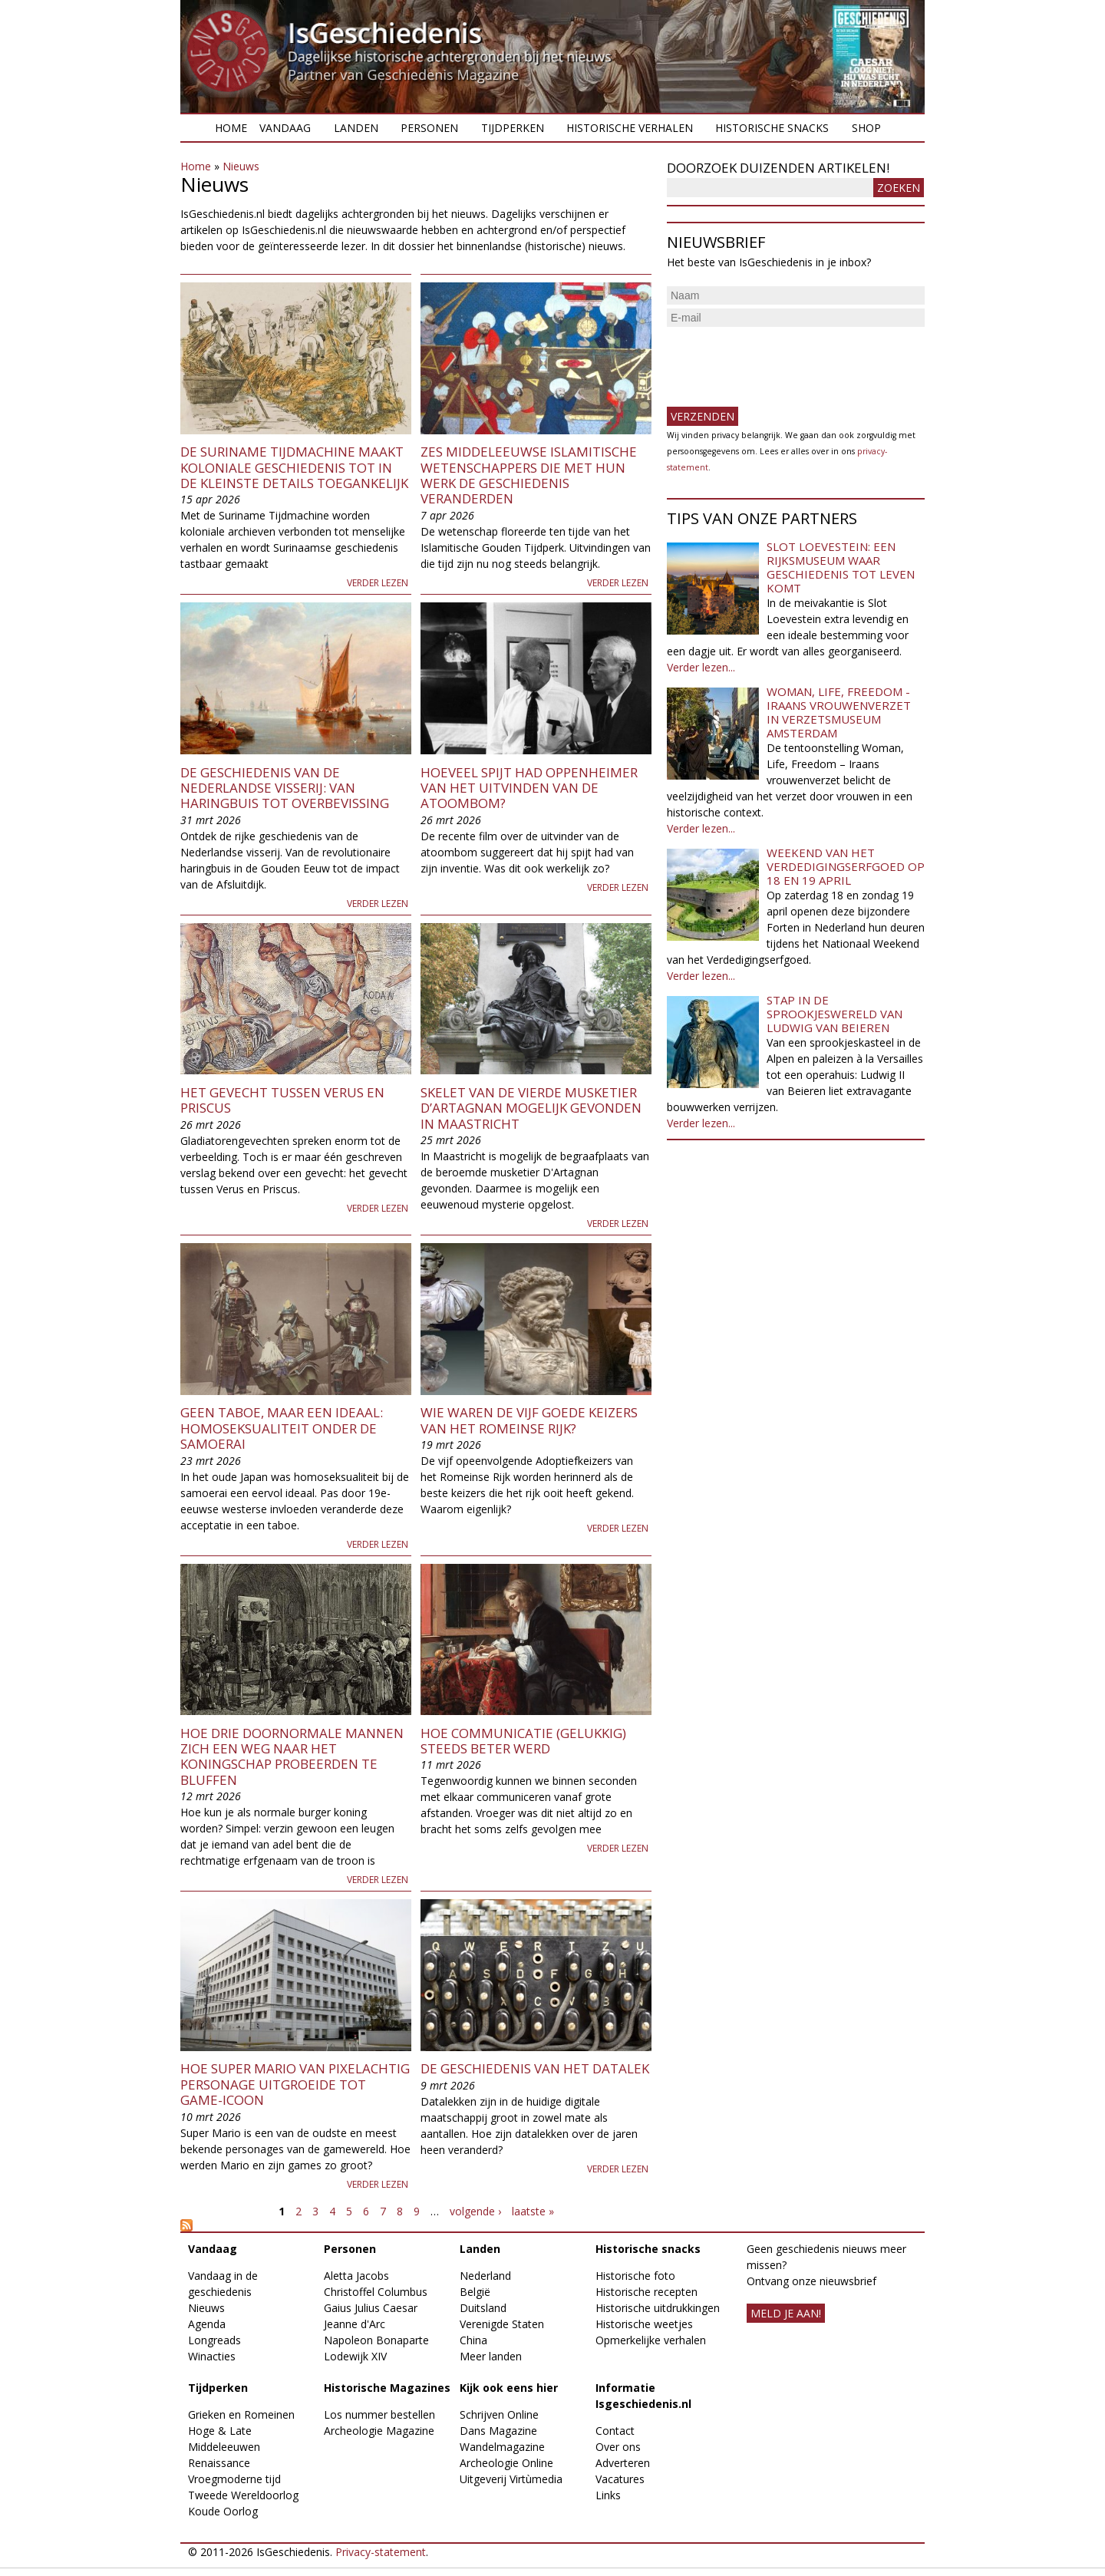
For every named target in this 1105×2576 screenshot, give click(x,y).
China (473, 2340)
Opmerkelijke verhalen (650, 2340)
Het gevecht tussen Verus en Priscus (282, 1100)
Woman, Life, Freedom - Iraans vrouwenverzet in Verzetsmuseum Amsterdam (839, 712)
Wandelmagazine (502, 2446)
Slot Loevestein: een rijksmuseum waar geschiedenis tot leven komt (841, 567)
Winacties (212, 2356)
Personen (429, 127)
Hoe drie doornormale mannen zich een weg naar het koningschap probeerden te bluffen (292, 1756)
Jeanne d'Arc (354, 2324)
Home (231, 127)
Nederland (485, 2275)
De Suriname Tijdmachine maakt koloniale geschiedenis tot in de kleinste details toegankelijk (294, 467)
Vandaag (285, 127)
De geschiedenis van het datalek (535, 2068)
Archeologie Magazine (379, 2430)
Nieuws (241, 166)
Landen (356, 127)
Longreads (214, 2340)
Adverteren (622, 2463)
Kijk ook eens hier (509, 2387)
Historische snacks (772, 127)
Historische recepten (646, 2291)
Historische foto (635, 2275)
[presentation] (783, 361)
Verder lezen (377, 582)
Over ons (618, 2446)
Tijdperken (512, 127)
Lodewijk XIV (355, 2356)
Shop (866, 127)
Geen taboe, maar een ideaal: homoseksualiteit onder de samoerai (281, 1428)
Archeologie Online (506, 2463)
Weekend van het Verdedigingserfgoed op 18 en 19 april (846, 866)
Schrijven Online (499, 2414)
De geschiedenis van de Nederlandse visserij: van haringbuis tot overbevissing (284, 788)
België (475, 2291)
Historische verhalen (629, 127)
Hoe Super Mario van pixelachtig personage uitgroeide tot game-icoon (295, 2084)
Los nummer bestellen (379, 2414)
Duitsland (483, 2308)
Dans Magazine (498, 2430)
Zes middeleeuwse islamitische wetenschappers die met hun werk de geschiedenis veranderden (529, 475)
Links (608, 2495)
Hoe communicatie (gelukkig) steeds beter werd (523, 1740)
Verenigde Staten (502, 2324)
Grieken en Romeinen (241, 2414)
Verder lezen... (701, 667)
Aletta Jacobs (356, 2275)
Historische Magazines (387, 2387)
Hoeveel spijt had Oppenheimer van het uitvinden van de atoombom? (529, 788)
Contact (615, 2430)
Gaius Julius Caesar (370, 2308)
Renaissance (219, 2463)
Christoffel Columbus (375, 2291)
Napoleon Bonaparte (376, 2340)
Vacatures (620, 2479)
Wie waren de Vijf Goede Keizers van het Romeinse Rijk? (529, 1419)
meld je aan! (785, 2313)
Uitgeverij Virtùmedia (511, 2479)
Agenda (207, 2324)
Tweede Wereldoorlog (243, 2495)
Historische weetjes (644, 2324)
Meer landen (491, 2356)
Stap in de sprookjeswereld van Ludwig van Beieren (834, 1013)
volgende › (475, 2211)
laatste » (533, 2211)
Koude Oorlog (223, 2511)
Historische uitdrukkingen (657, 2308)
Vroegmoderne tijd (234, 2479)
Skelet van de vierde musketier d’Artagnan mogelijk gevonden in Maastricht (531, 1108)
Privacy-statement (380, 2552)
